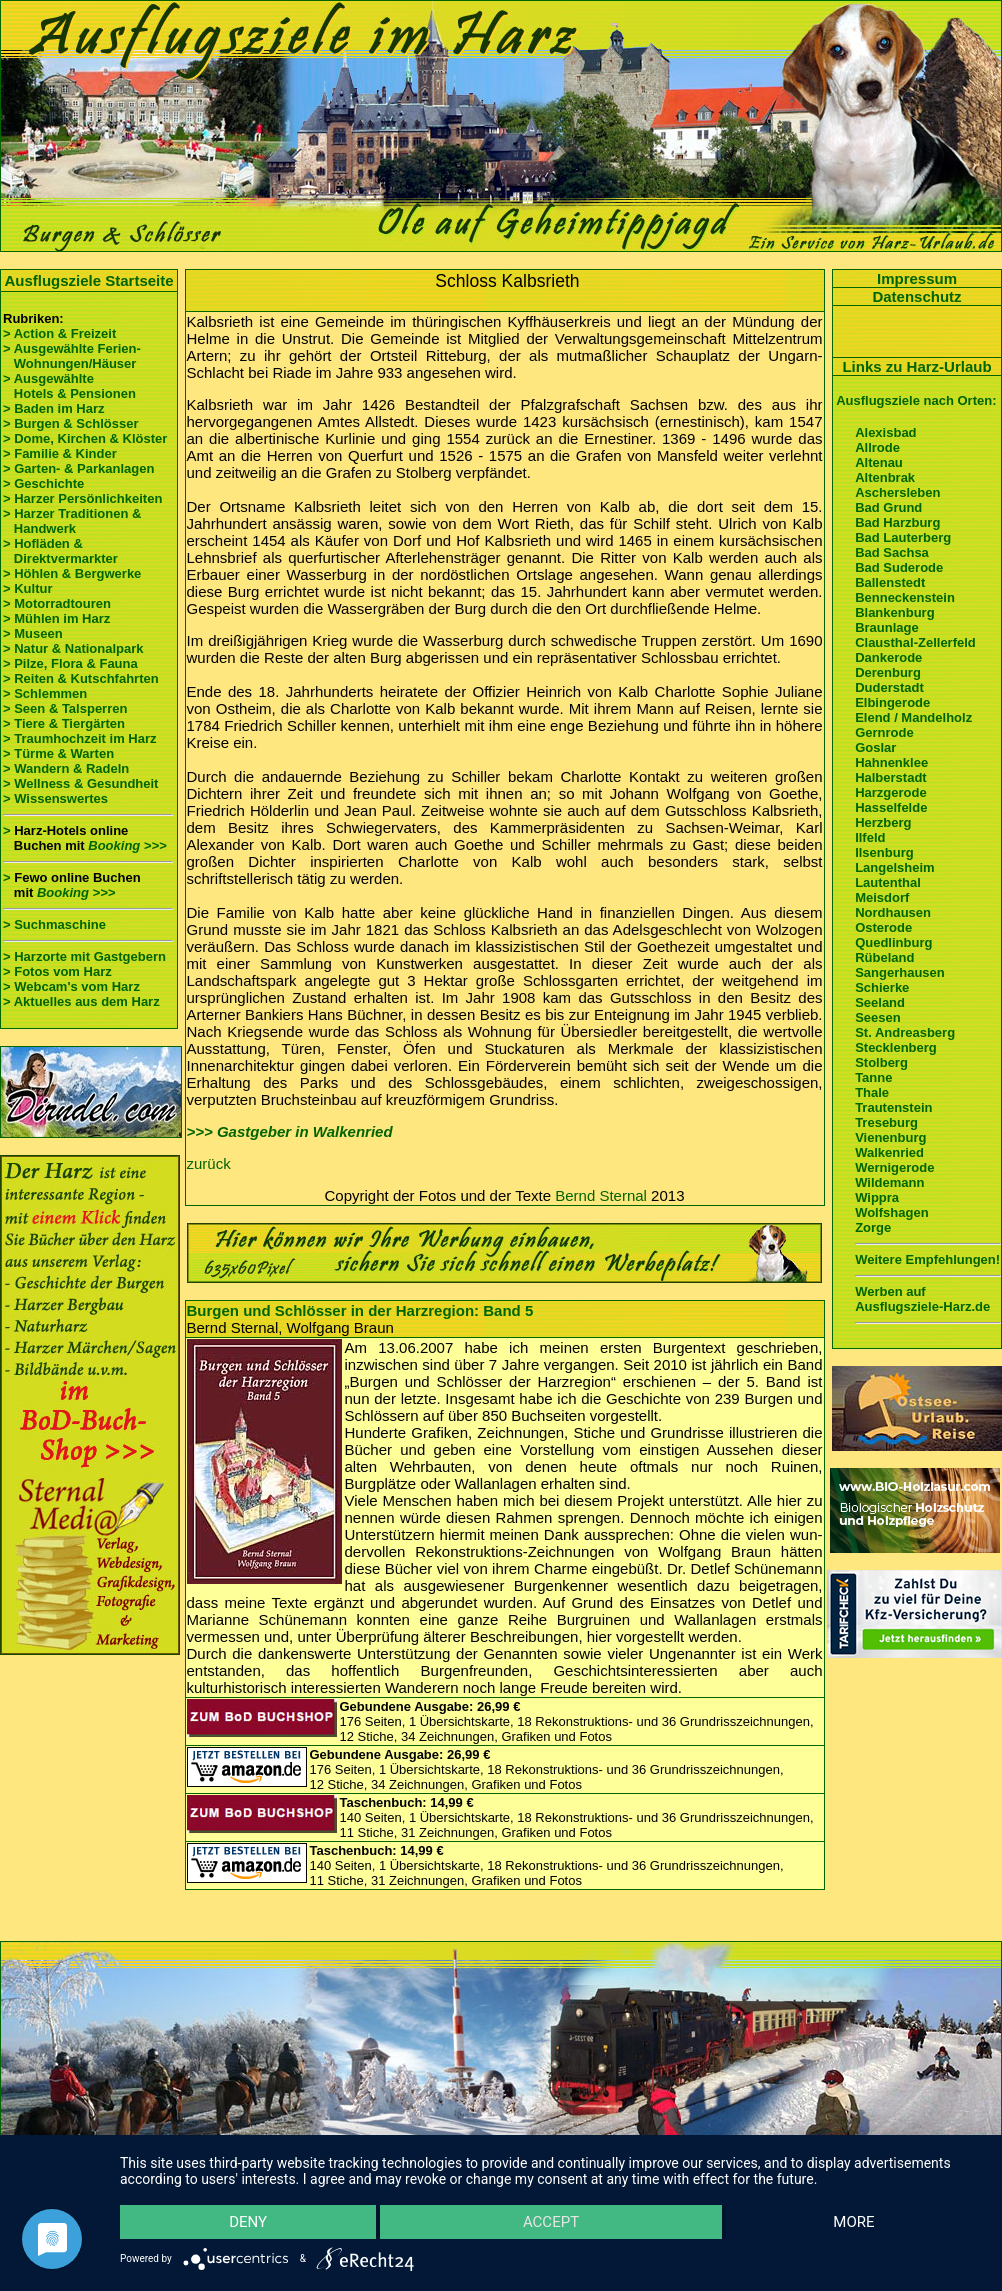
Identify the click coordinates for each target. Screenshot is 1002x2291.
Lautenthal (888, 882)
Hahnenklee (891, 762)
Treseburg (886, 1122)
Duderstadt (889, 687)
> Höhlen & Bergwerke (72, 573)
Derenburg (888, 672)
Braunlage (887, 627)
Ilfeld (870, 837)
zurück (209, 1163)
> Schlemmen (45, 693)
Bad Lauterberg (903, 537)
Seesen (878, 1017)
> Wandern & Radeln (66, 768)
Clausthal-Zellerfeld (915, 642)
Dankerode (888, 657)
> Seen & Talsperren (65, 708)
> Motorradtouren (57, 603)
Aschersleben (897, 492)
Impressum (917, 278)
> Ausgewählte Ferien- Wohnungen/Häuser (73, 356)
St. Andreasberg (905, 1032)
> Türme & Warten (58, 753)
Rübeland (884, 957)
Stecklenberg (896, 1047)
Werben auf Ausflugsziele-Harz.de (922, 1299)
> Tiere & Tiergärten (64, 723)
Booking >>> (127, 845)
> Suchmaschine (54, 924)
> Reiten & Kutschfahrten (81, 678)
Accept (551, 2222)
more (853, 2222)
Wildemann (889, 1182)
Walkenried (889, 1152)
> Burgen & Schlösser (70, 423)
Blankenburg (894, 612)
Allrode (877, 447)
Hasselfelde (891, 807)
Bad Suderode (899, 567)
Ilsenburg (884, 852)
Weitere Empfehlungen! (927, 1259)
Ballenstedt (890, 582)
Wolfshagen (891, 1212)
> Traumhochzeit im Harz (80, 738)
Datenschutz (916, 296)
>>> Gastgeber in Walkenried (290, 1131)
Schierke (882, 987)
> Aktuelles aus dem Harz (83, 1001)
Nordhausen (893, 912)
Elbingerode (892, 702)
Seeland (880, 1002)
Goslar (875, 747)
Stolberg (881, 1062)
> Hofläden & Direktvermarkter (60, 551)
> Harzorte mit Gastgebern (84, 956)
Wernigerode (894, 1167)
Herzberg (883, 822)
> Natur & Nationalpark (73, 648)
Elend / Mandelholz (913, 717)
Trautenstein (893, 1107)
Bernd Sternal (601, 1195)
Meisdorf (882, 897)
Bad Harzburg (897, 522)
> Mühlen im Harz (56, 618)
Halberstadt (891, 777)
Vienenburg (890, 1137)
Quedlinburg (893, 942)
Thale (872, 1092)
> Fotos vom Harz (57, 971)
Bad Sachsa (892, 552)
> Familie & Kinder (60, 453)
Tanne (873, 1077)
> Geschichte (43, 483)
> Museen (33, 633)
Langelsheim (894, 867)
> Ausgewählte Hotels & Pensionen (69, 386)
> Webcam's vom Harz (71, 986)
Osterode (883, 927)
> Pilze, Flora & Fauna (70, 663)
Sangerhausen (900, 972)
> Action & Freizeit (59, 333)
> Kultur (27, 588)
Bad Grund (888, 507)
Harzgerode (891, 792)
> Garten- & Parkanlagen (78, 468)
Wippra (877, 1197)
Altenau (879, 462)
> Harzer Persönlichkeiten (82, 498)
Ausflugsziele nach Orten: (916, 400)
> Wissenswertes (55, 798)
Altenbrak (885, 477)
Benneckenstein (905, 597)
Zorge (873, 1227)
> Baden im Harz (54, 408)
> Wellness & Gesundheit (80, 783)
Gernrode (884, 732)
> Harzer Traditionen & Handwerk (72, 521)
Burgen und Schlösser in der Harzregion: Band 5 (360, 1310)
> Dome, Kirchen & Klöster (85, 438)
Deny (248, 2222)
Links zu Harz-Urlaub (916, 366)
